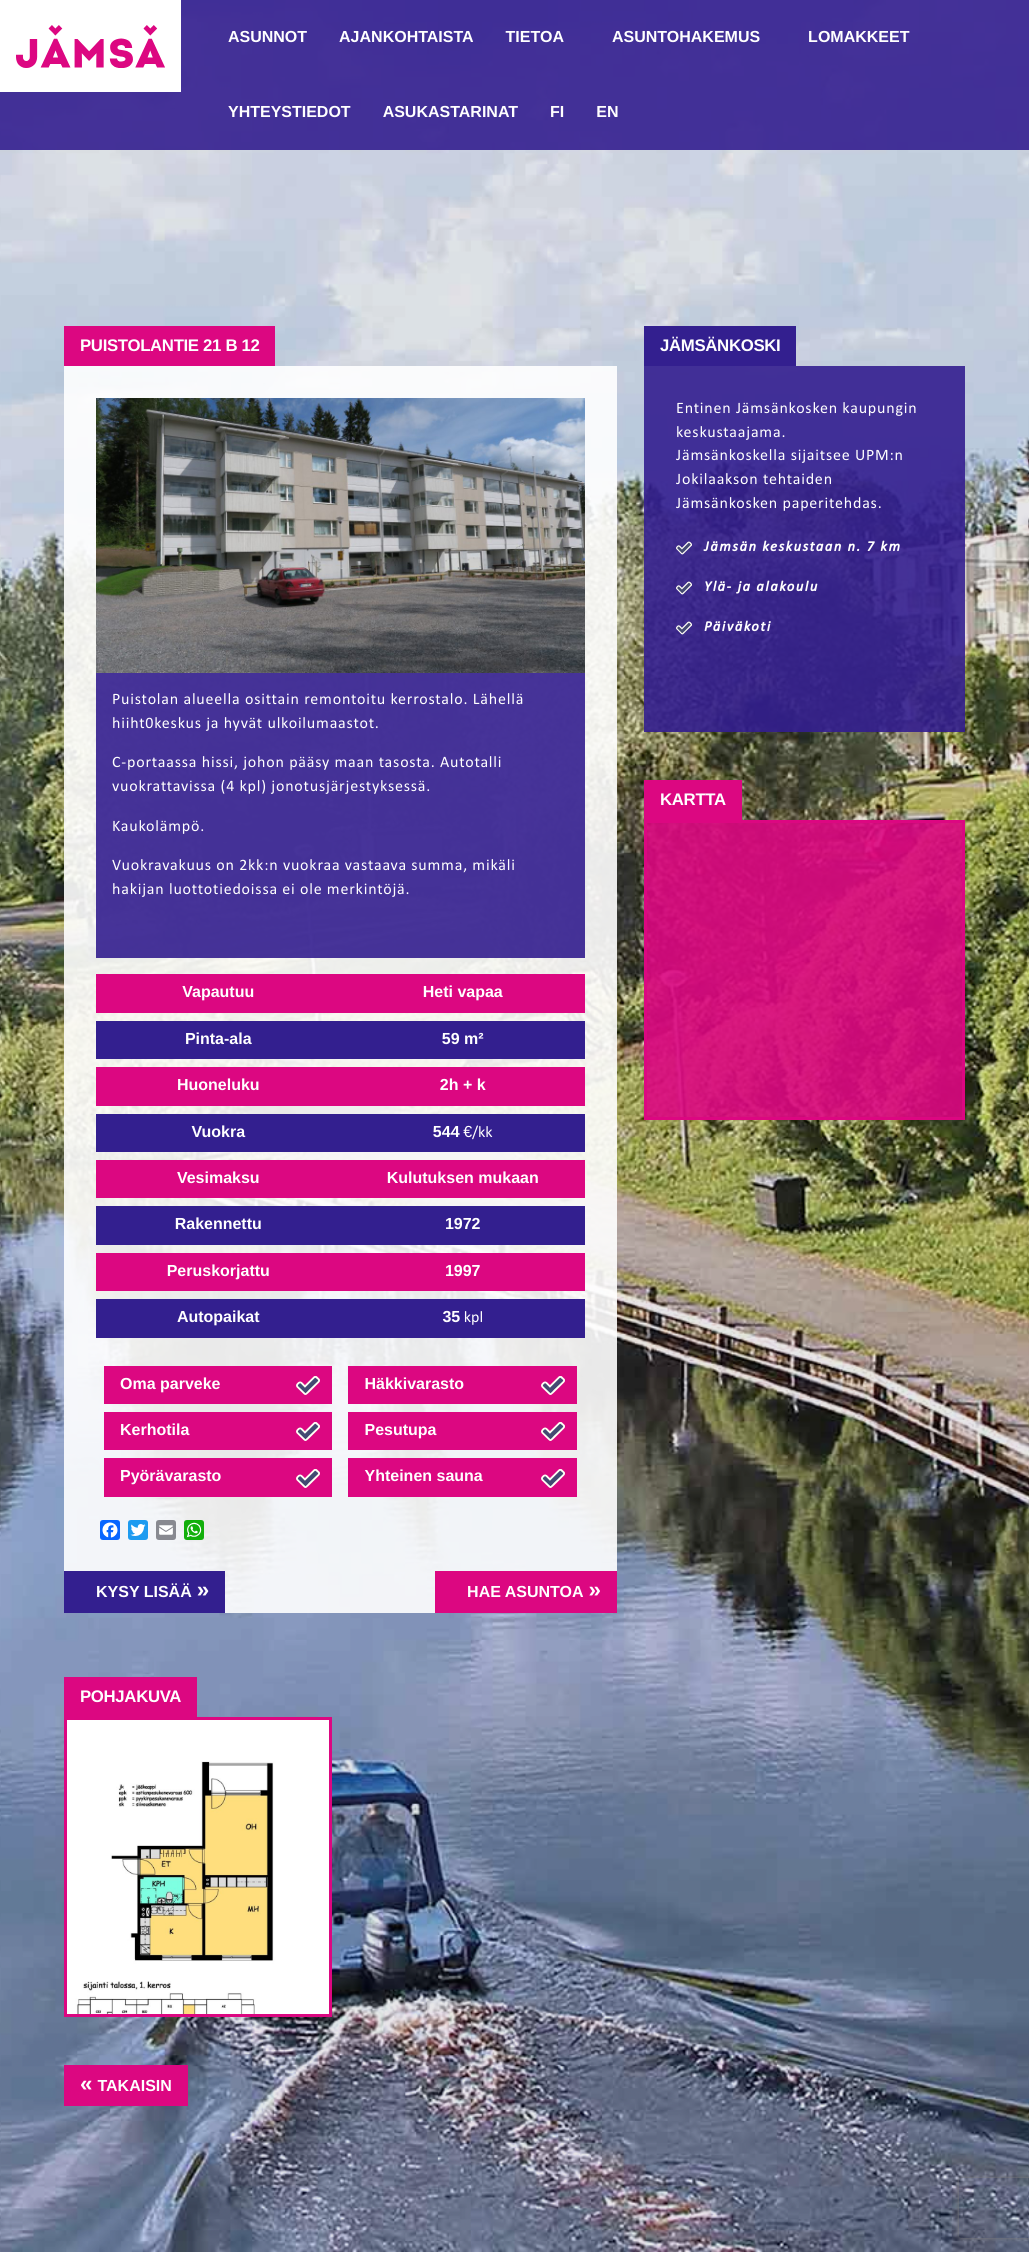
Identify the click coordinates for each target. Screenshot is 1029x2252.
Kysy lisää (144, 1592)
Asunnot (267, 37)
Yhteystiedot (289, 112)
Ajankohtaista (406, 37)
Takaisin (134, 2086)
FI (557, 112)
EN (607, 112)
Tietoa (535, 37)
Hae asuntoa (525, 1592)
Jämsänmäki (90, 46)
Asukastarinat (450, 112)
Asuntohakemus (686, 37)
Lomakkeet (858, 37)
